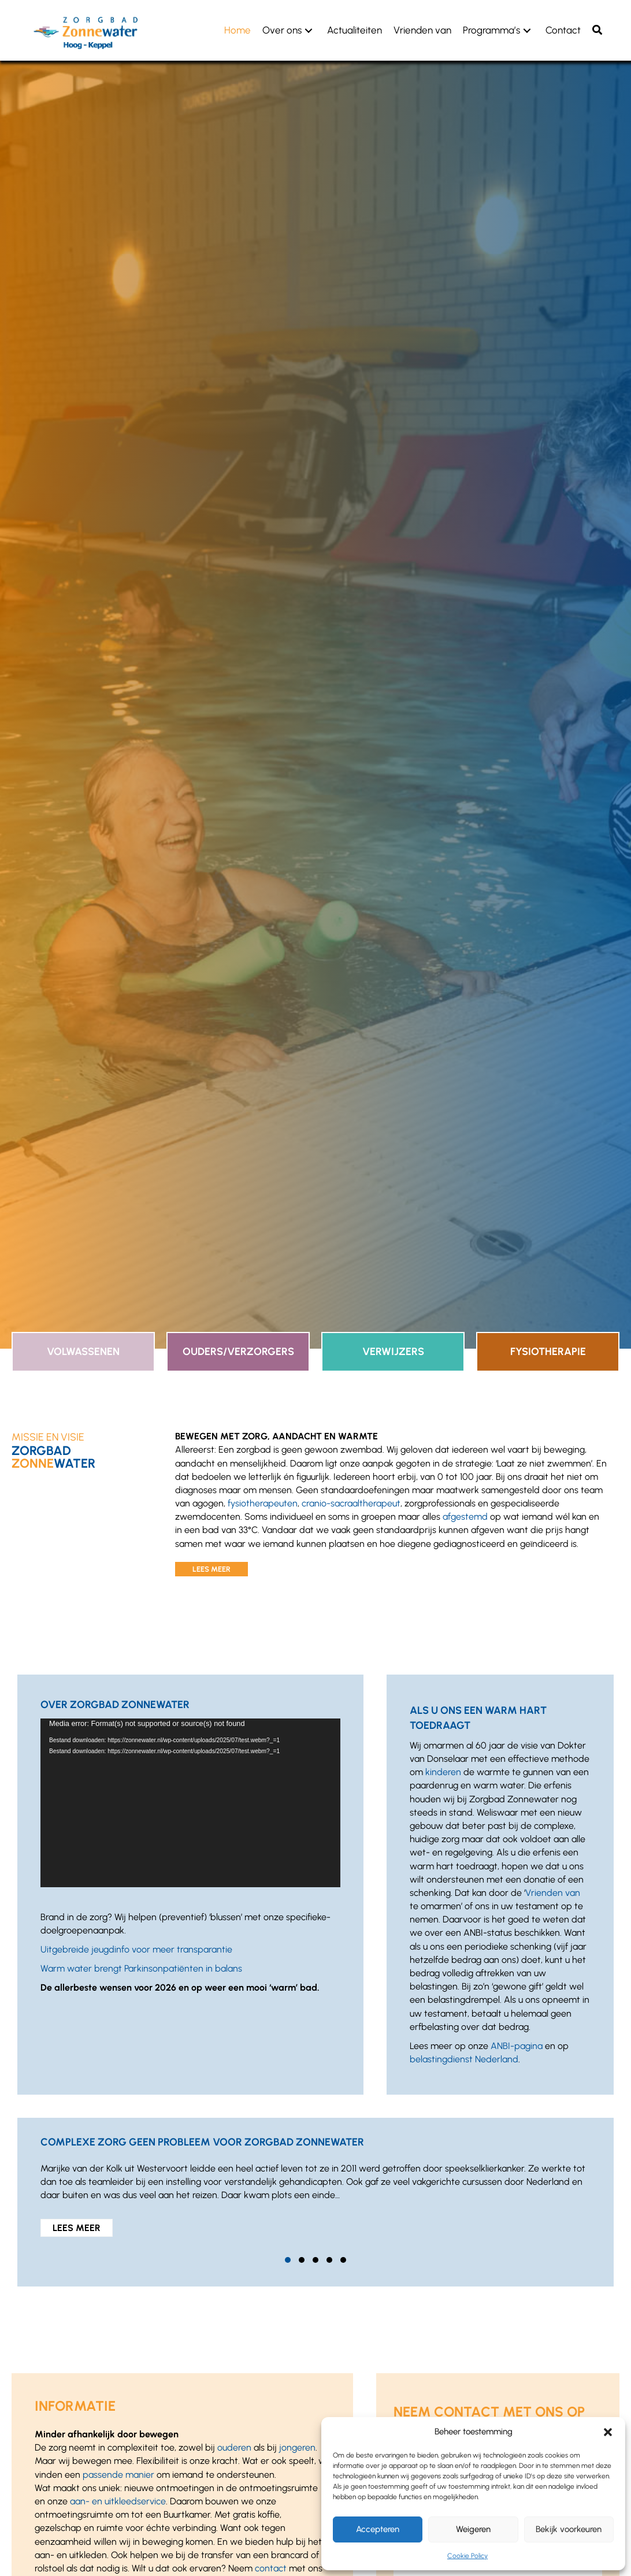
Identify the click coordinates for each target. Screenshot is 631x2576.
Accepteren (377, 2529)
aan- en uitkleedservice (118, 2501)
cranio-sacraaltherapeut (351, 1503)
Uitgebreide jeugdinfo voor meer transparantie (136, 1949)
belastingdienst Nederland (464, 2059)
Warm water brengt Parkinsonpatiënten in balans (141, 1968)
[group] (315, 2191)
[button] (608, 2432)
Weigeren (473, 2529)
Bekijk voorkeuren (569, 2529)
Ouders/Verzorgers (238, 1351)
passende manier (118, 2474)
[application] (190, 1802)
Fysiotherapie (548, 1351)
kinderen (443, 1771)
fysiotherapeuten (263, 1503)
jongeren (297, 2447)
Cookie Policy (467, 2556)
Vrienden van (552, 1892)
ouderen (234, 2447)
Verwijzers (393, 1351)
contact (271, 2568)
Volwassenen (83, 1351)
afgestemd (465, 1516)
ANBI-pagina (517, 2045)
